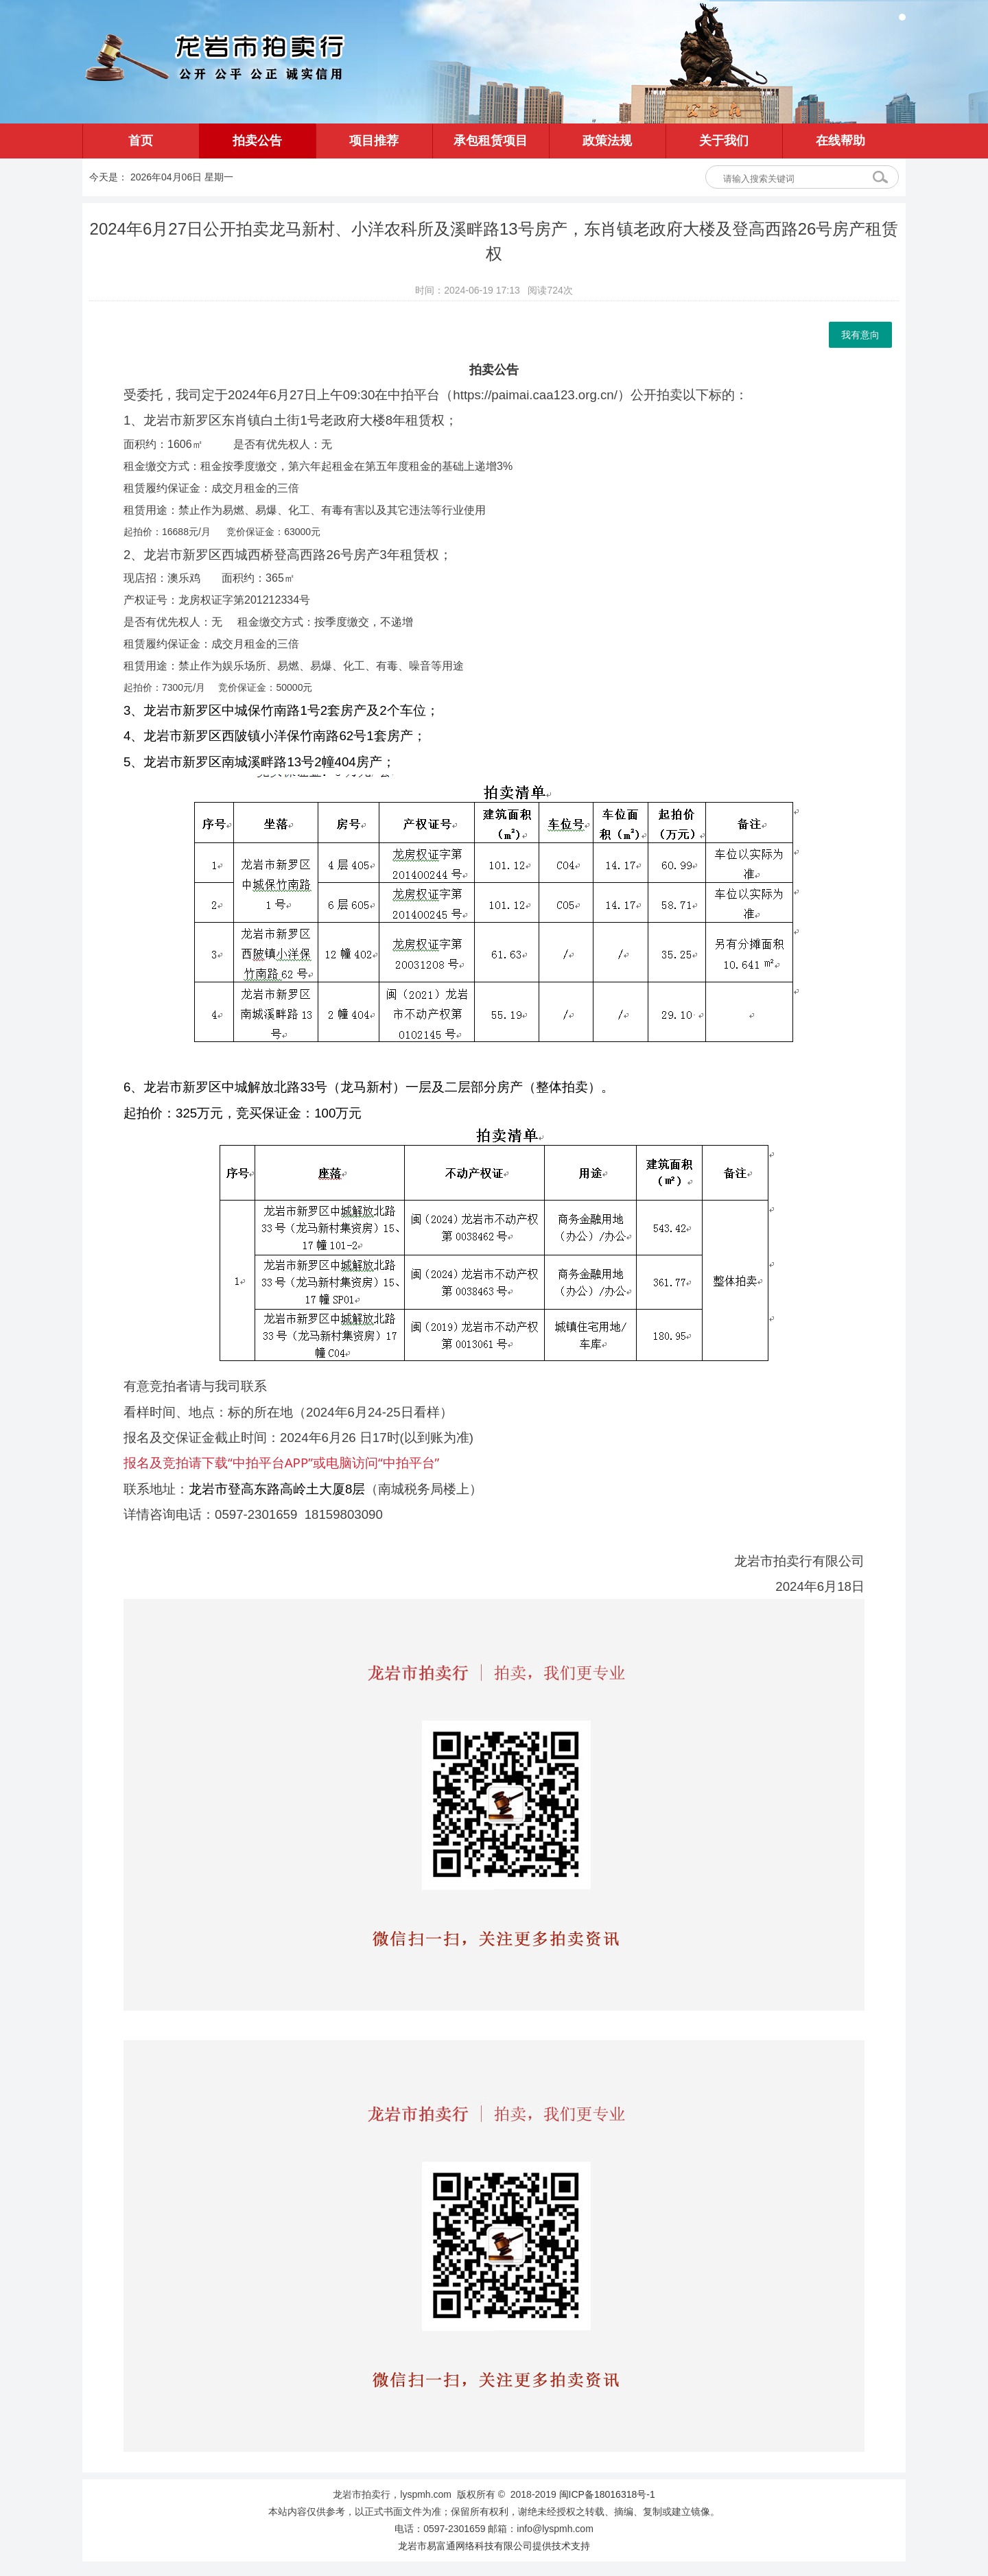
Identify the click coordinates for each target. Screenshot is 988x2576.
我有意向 (860, 334)
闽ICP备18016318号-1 (607, 2494)
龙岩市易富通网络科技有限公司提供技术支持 (494, 2545)
